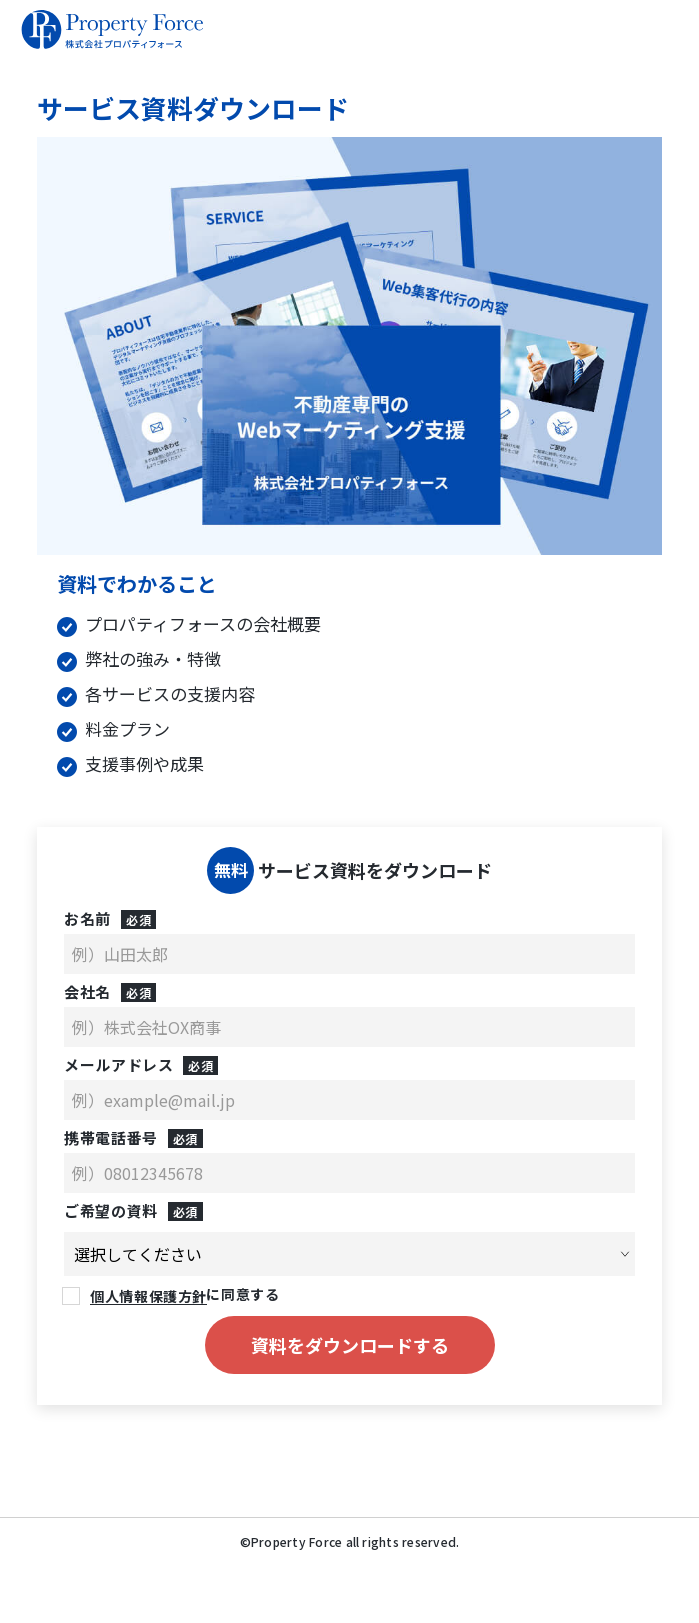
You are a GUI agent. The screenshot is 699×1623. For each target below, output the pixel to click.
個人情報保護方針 (148, 1292)
